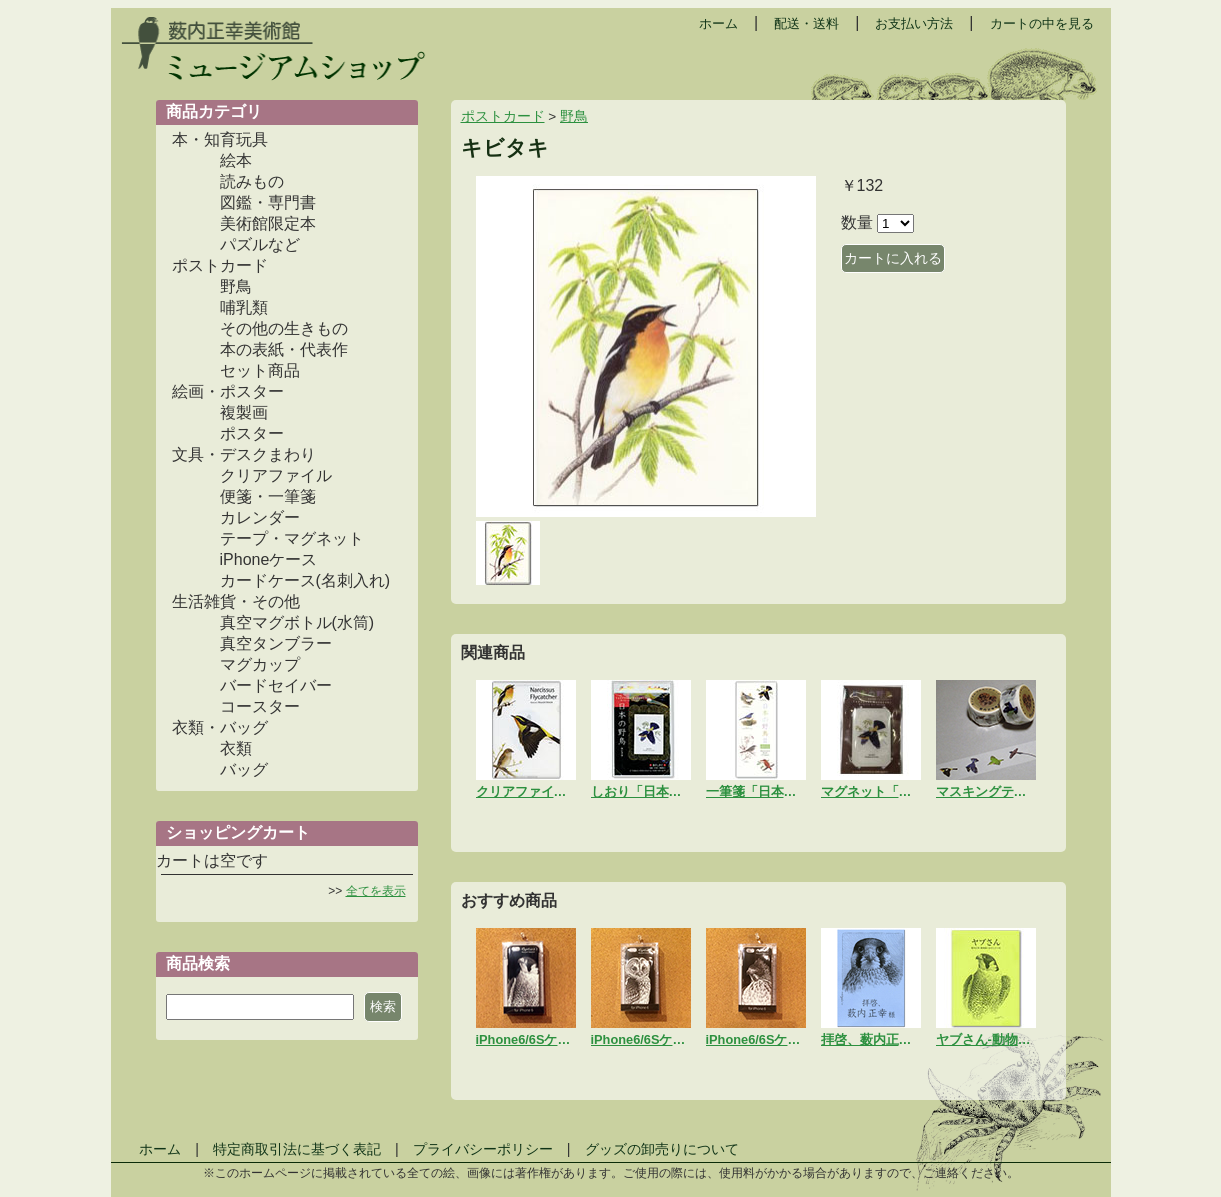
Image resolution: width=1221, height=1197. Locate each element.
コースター (260, 706)
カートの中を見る (1042, 23)
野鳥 (236, 286)
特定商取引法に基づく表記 (297, 1149)
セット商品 (260, 370)
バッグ (244, 769)
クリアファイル (276, 475)
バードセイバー (276, 685)
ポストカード (220, 265)
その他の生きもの (284, 328)
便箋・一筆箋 (268, 496)
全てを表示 (376, 891)
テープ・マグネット (292, 538)
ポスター (252, 433)
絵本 (236, 160)
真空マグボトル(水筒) (297, 622)
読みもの (252, 181)
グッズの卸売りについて (662, 1149)
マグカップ (260, 664)
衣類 (236, 748)
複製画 (244, 412)
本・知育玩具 (220, 139)
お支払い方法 (914, 23)
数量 (857, 222)
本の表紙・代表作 (284, 349)
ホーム (718, 23)
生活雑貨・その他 (236, 601)
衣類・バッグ (220, 727)
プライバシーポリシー (483, 1149)
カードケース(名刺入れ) (305, 580)
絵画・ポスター (228, 391)
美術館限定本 (268, 223)
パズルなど (260, 244)
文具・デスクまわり (244, 454)
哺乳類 (244, 307)
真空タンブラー (276, 643)
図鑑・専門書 (268, 202)
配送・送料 (806, 23)
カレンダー (260, 517)
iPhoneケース (269, 559)
